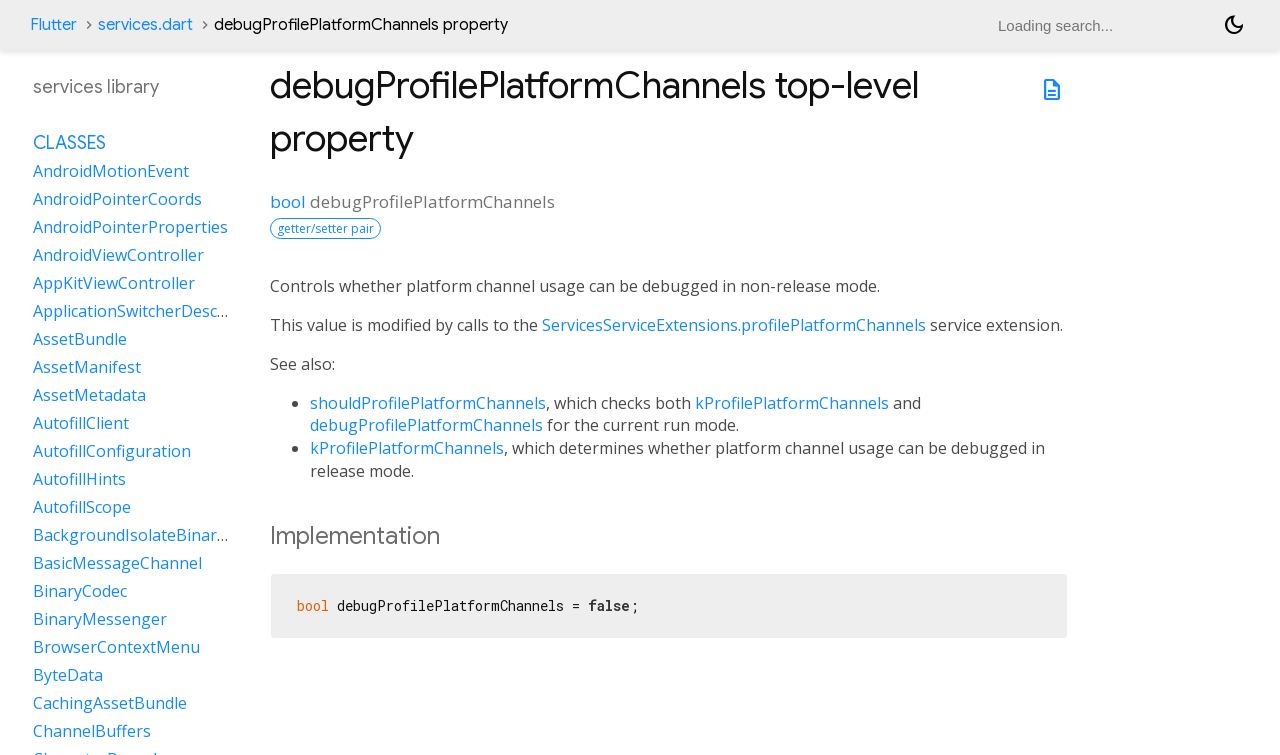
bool (288, 201)
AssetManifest (87, 367)
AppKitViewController (114, 283)
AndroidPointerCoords (117, 199)
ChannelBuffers (92, 731)
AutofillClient (81, 423)
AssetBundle (80, 339)
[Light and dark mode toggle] (1234, 25)
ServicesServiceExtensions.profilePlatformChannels (734, 325)
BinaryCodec (80, 591)
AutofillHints (79, 479)
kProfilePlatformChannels (792, 403)
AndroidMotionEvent (111, 171)
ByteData (68, 675)
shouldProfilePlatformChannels (428, 403)
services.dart (145, 25)
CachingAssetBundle (110, 703)
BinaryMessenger (100, 619)
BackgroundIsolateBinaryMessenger (171, 535)
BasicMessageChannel (117, 563)
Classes (69, 143)
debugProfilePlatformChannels (426, 425)
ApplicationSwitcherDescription (150, 311)
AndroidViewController (118, 255)
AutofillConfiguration (112, 451)
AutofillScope (82, 507)
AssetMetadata (89, 395)
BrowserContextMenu (116, 647)
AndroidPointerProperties (130, 227)
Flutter (53, 25)
